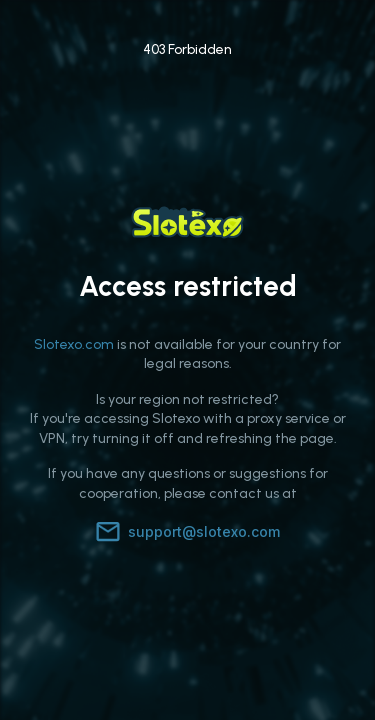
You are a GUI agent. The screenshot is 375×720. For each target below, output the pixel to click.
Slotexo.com (74, 344)
